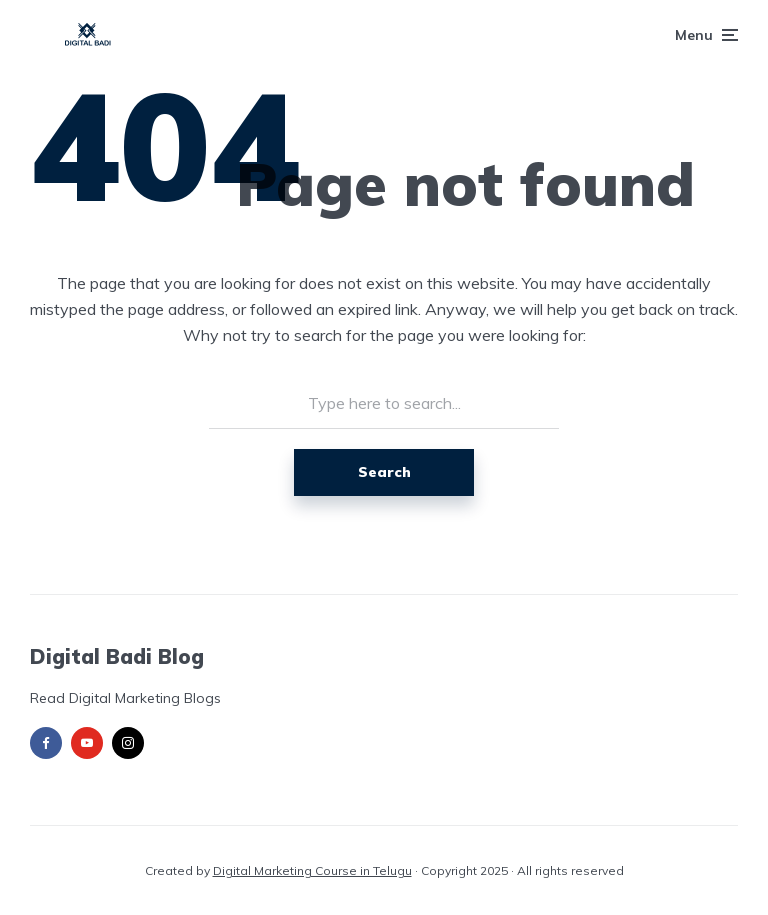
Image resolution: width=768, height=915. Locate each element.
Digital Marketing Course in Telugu (312, 870)
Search (384, 472)
